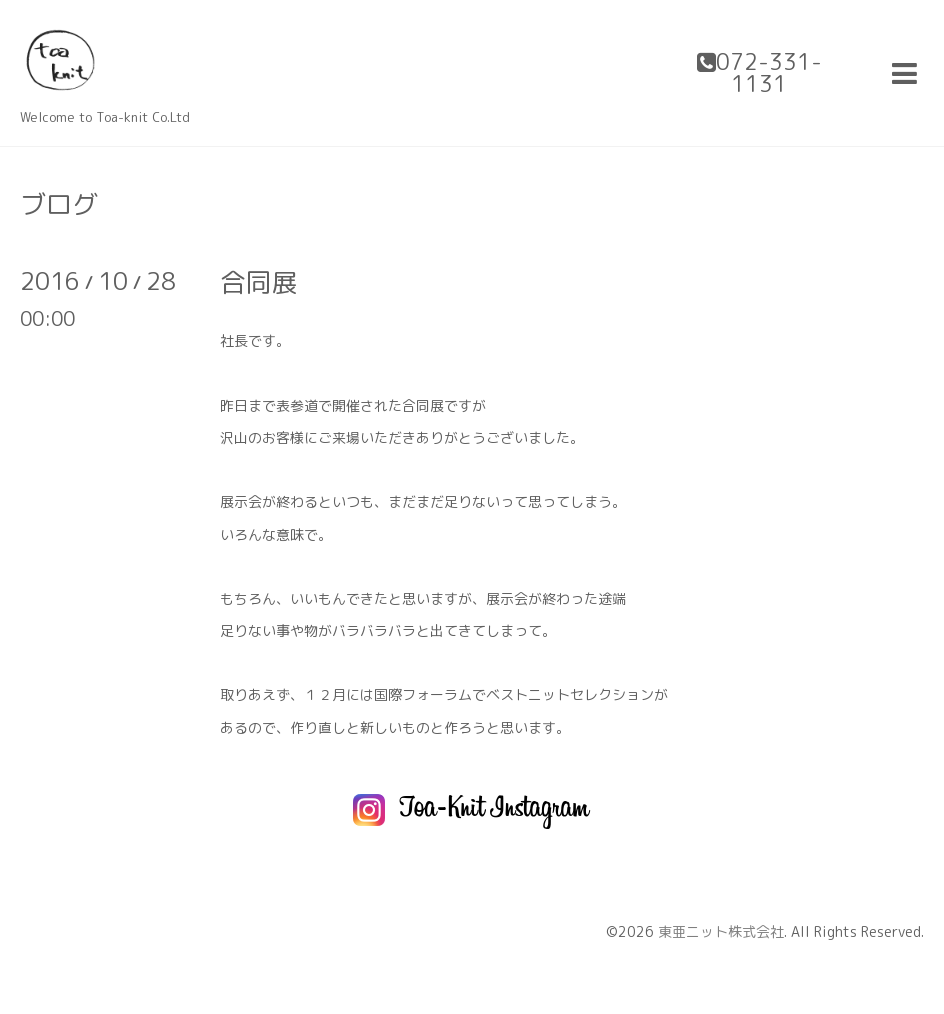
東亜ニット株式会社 (721, 931)
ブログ (59, 204)
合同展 (259, 282)
